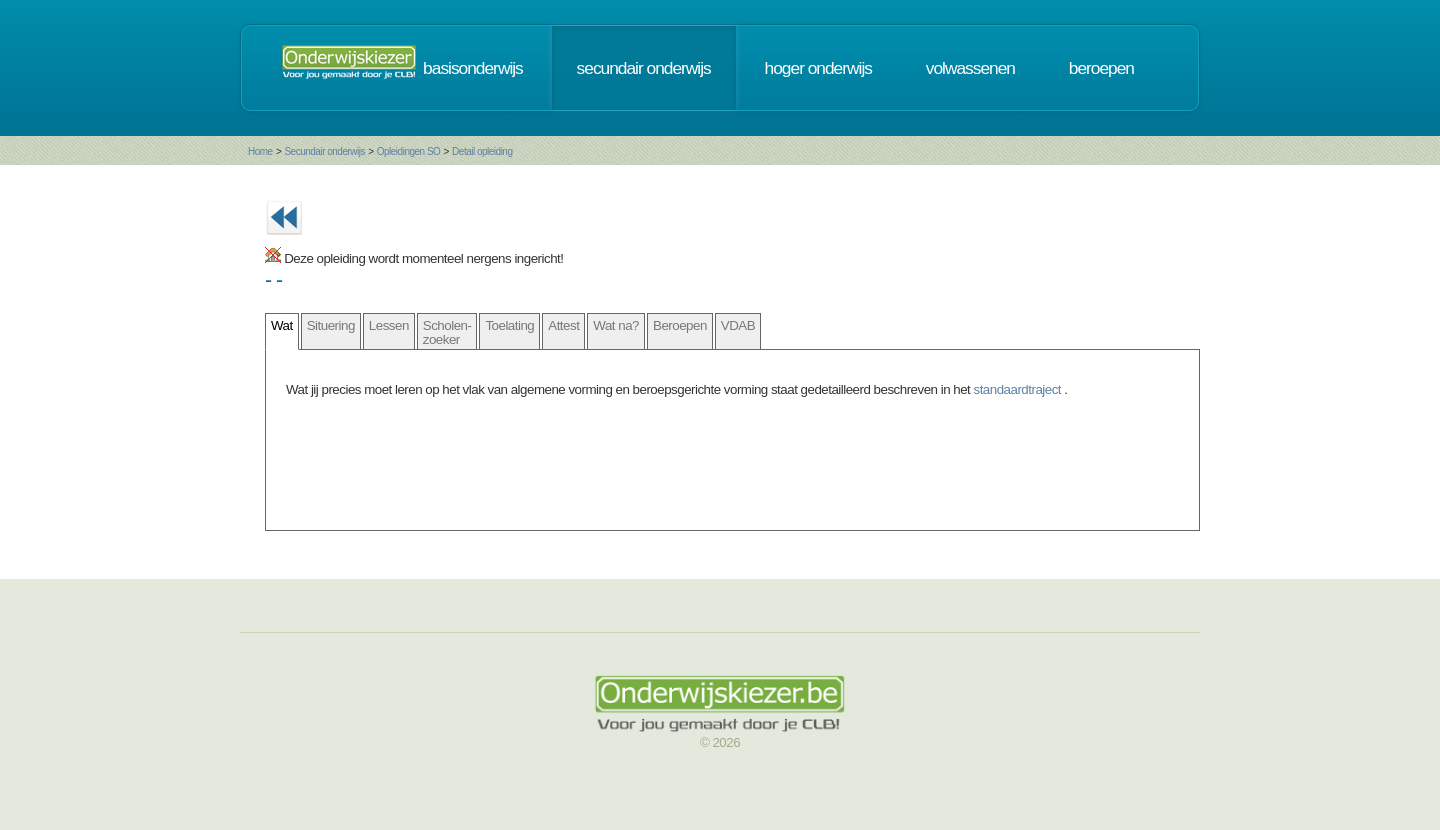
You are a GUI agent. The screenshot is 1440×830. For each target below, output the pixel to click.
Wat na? (616, 325)
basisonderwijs (473, 68)
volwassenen (970, 68)
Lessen (389, 325)
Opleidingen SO (409, 151)
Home (260, 151)
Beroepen (680, 325)
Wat (282, 325)
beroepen (1101, 68)
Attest (563, 325)
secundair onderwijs (644, 68)
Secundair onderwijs (324, 151)
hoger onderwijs (818, 68)
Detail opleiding (482, 151)
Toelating (509, 325)
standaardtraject (1019, 389)
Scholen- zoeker (447, 332)
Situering (331, 325)
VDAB (738, 325)
